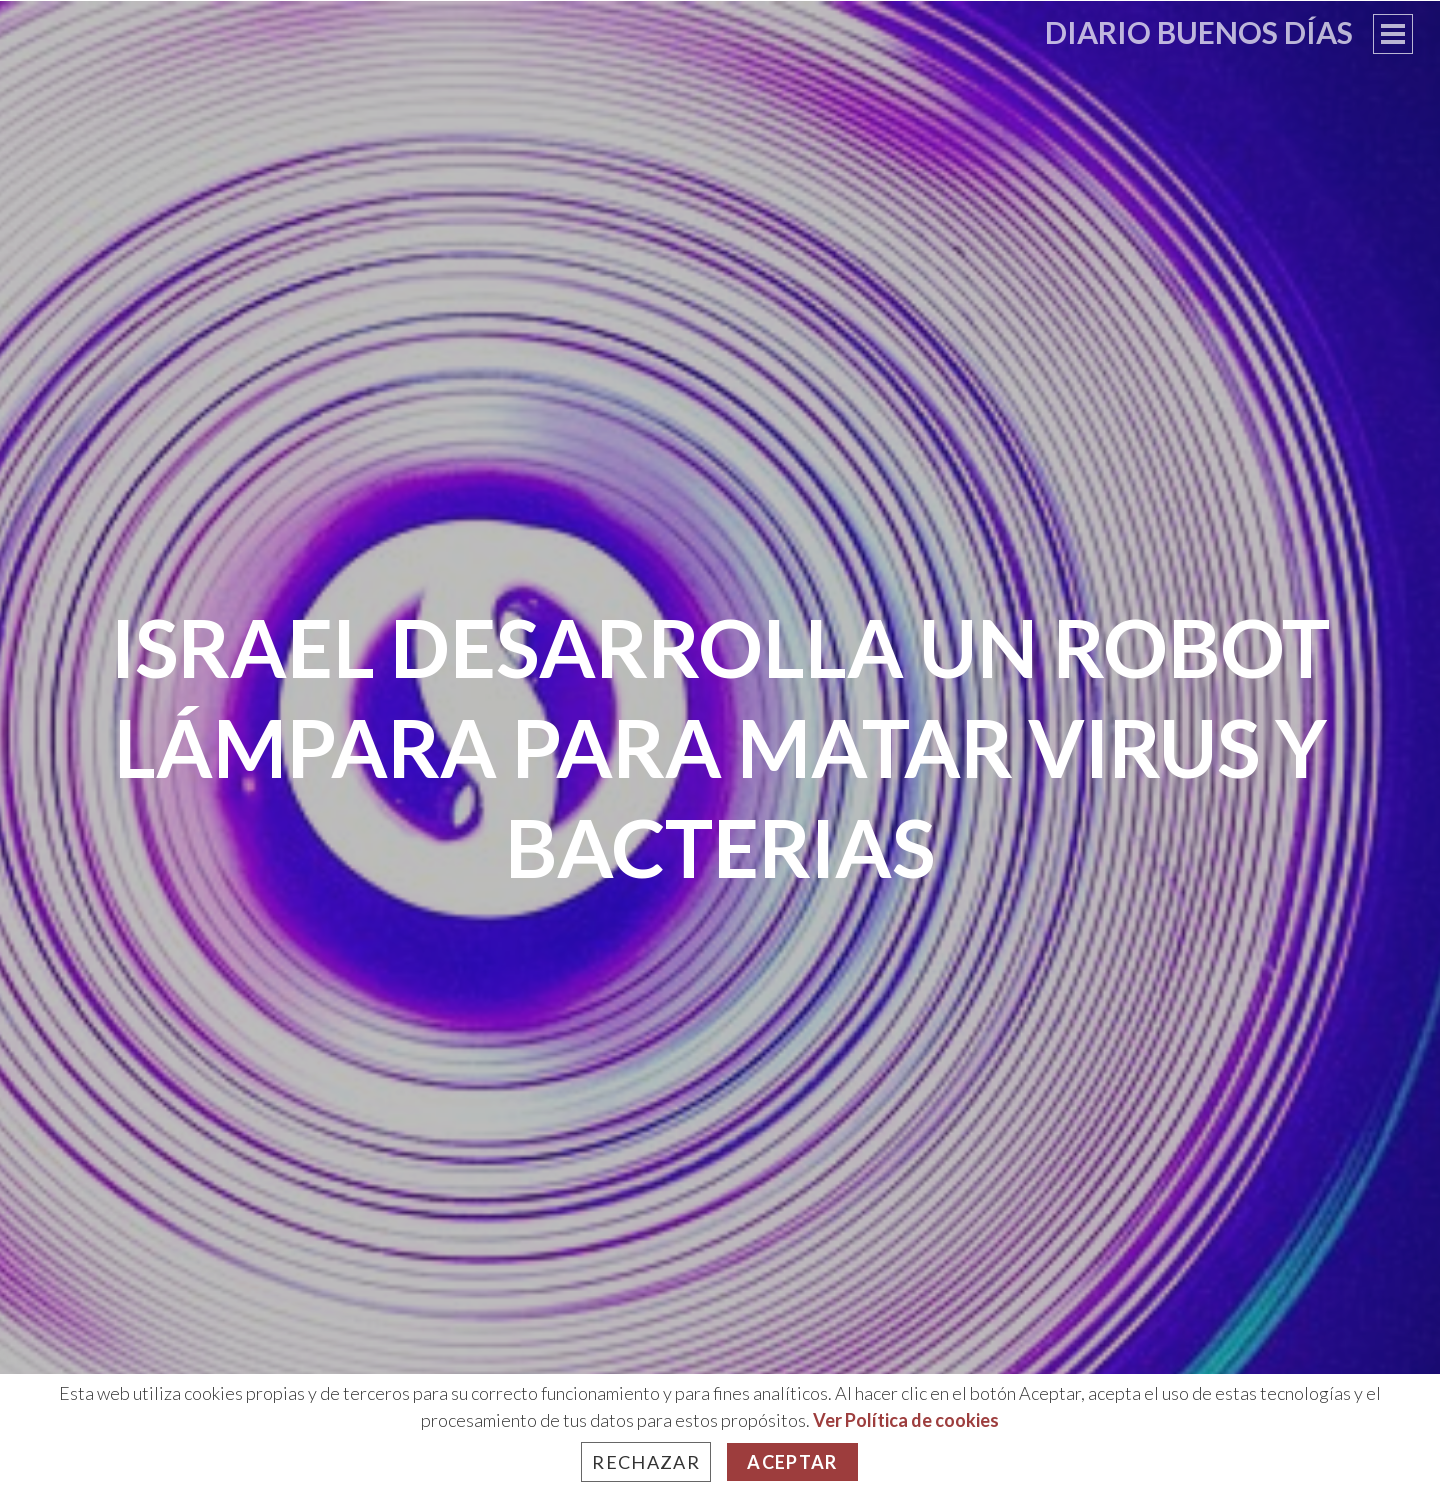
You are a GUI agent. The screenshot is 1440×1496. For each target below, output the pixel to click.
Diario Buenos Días (1199, 32)
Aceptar (792, 1462)
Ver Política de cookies (906, 1420)
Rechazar (646, 1462)
